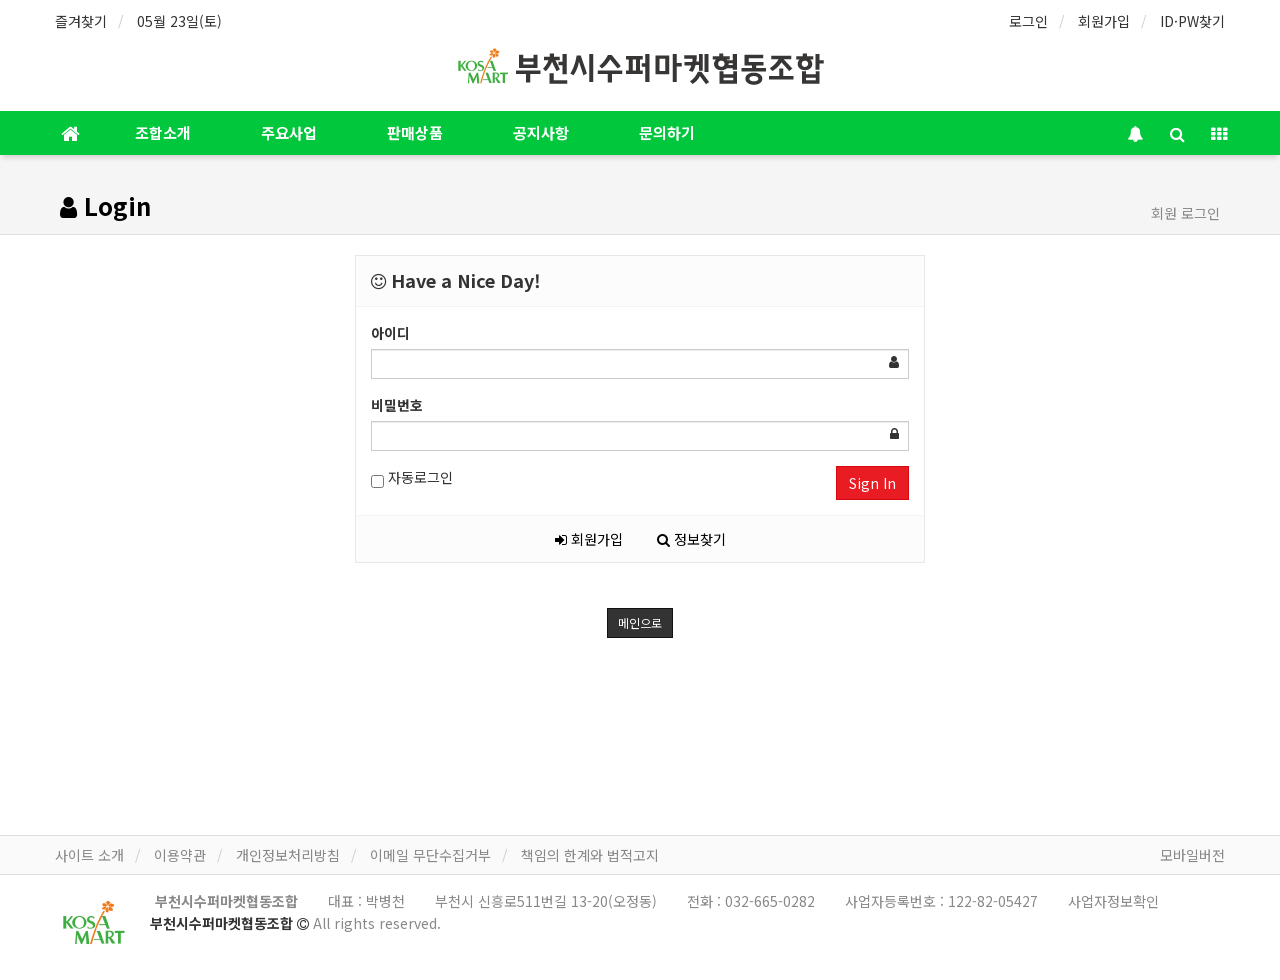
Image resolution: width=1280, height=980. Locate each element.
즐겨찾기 (81, 21)
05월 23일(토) (179, 21)
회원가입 (1104, 21)
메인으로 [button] (640, 622)
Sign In (872, 483)
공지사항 (541, 132)
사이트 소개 (89, 855)
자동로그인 (412, 477)
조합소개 (163, 132)
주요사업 (289, 132)
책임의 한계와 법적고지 (590, 855)
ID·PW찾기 (1192, 21)
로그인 (1028, 21)
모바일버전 (1192, 855)
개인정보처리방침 (288, 855)
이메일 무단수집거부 (430, 855)
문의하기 (667, 132)
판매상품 (415, 132)
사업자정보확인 (1113, 901)
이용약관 (180, 855)
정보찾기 (691, 539)
